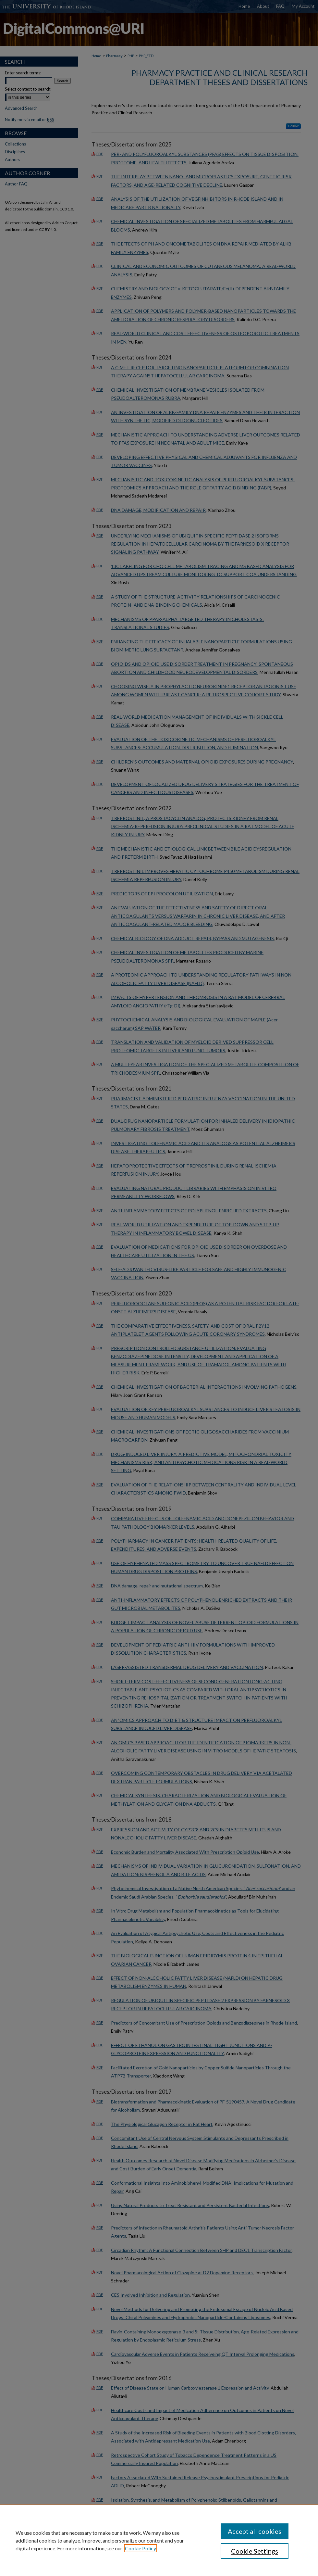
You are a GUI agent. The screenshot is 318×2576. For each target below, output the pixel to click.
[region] (159, 2540)
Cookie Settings (254, 2551)
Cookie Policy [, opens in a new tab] (140, 2548)
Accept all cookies (254, 2531)
